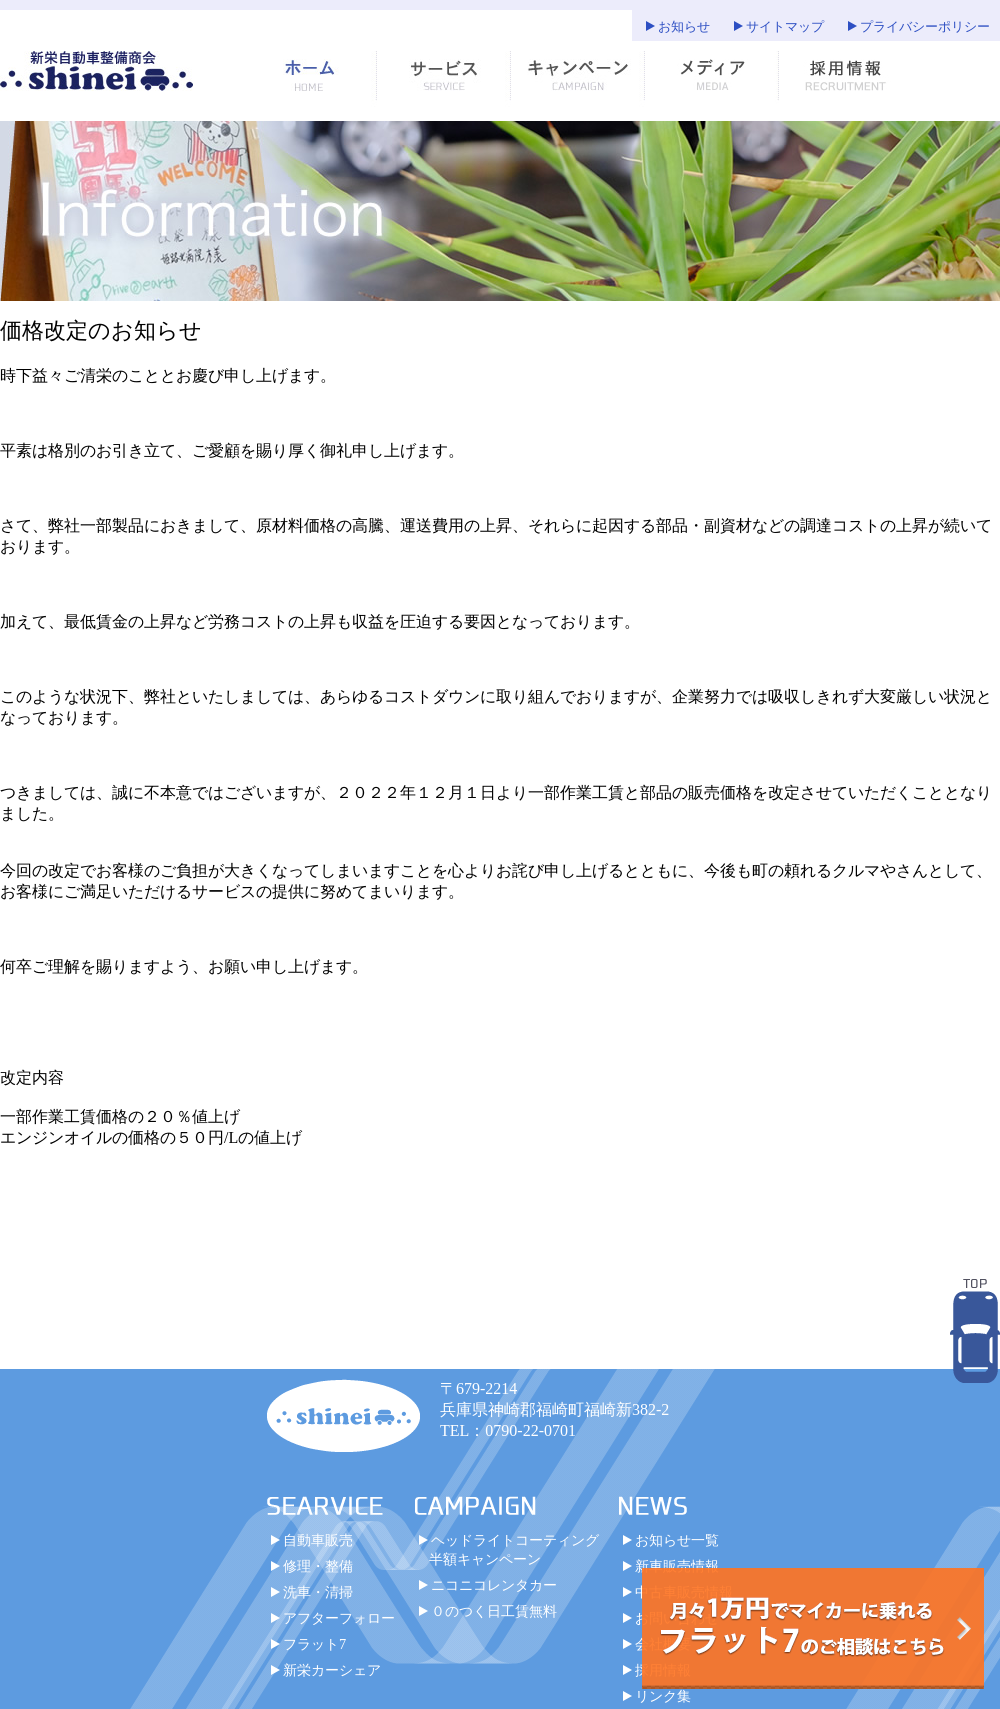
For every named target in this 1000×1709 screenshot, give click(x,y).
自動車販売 (318, 1550)
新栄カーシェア (332, 1680)
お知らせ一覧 (677, 1550)
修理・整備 (318, 1576)
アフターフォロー (339, 1628)
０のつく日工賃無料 (494, 1621)
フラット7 (314, 1654)
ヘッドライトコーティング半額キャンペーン (514, 1559)
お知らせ (684, 27)
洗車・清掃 (318, 1602)
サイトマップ (785, 27)
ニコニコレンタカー (494, 1595)
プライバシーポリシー (925, 27)
